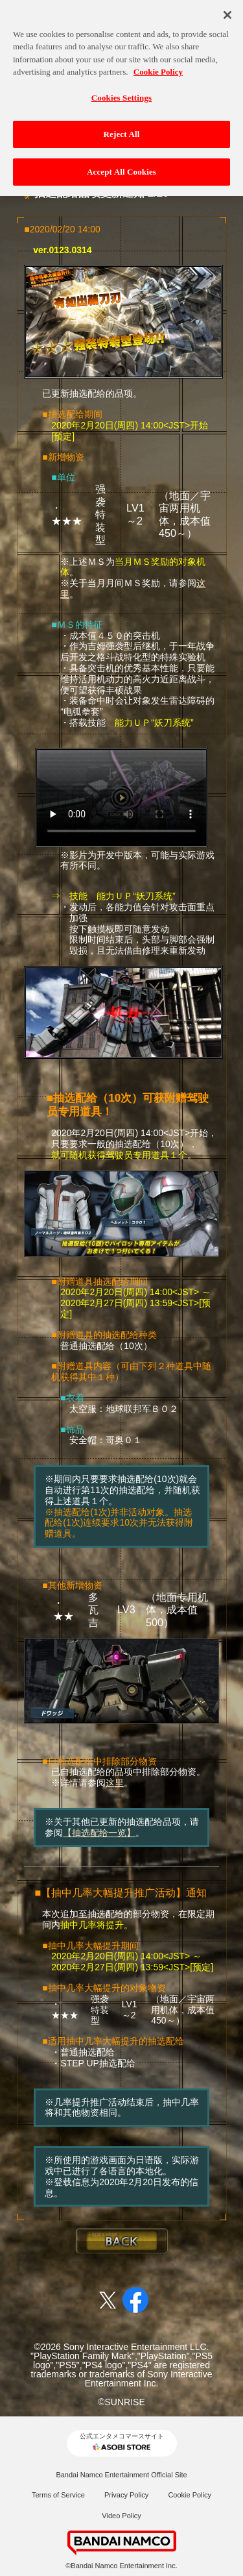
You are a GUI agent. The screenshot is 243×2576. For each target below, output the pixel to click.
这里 (115, 1782)
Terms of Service (58, 2495)
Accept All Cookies (121, 166)
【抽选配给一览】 (99, 1832)
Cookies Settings (121, 92)
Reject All (122, 129)
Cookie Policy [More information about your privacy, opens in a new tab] (158, 67)
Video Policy (121, 2516)
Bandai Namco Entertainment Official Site (121, 2475)
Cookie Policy (189, 2495)
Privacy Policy (126, 2495)
